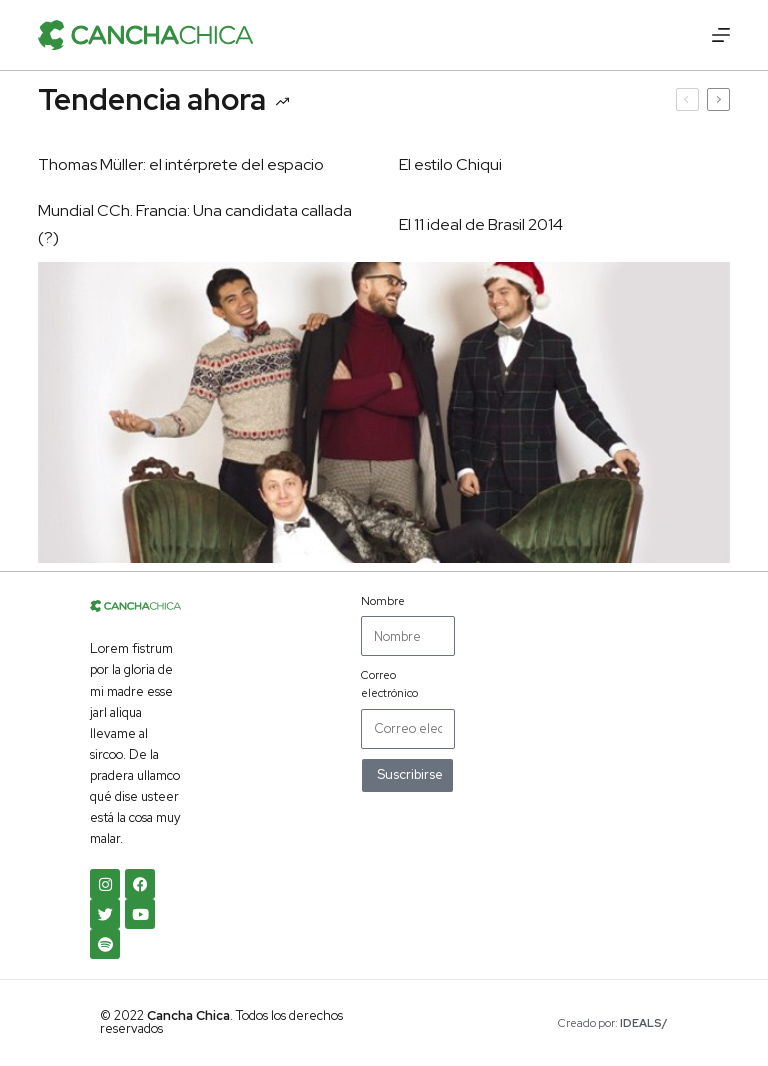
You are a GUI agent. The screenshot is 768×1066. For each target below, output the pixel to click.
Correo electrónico (389, 684)
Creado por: (613, 1023)
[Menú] (721, 35)
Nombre (383, 601)
